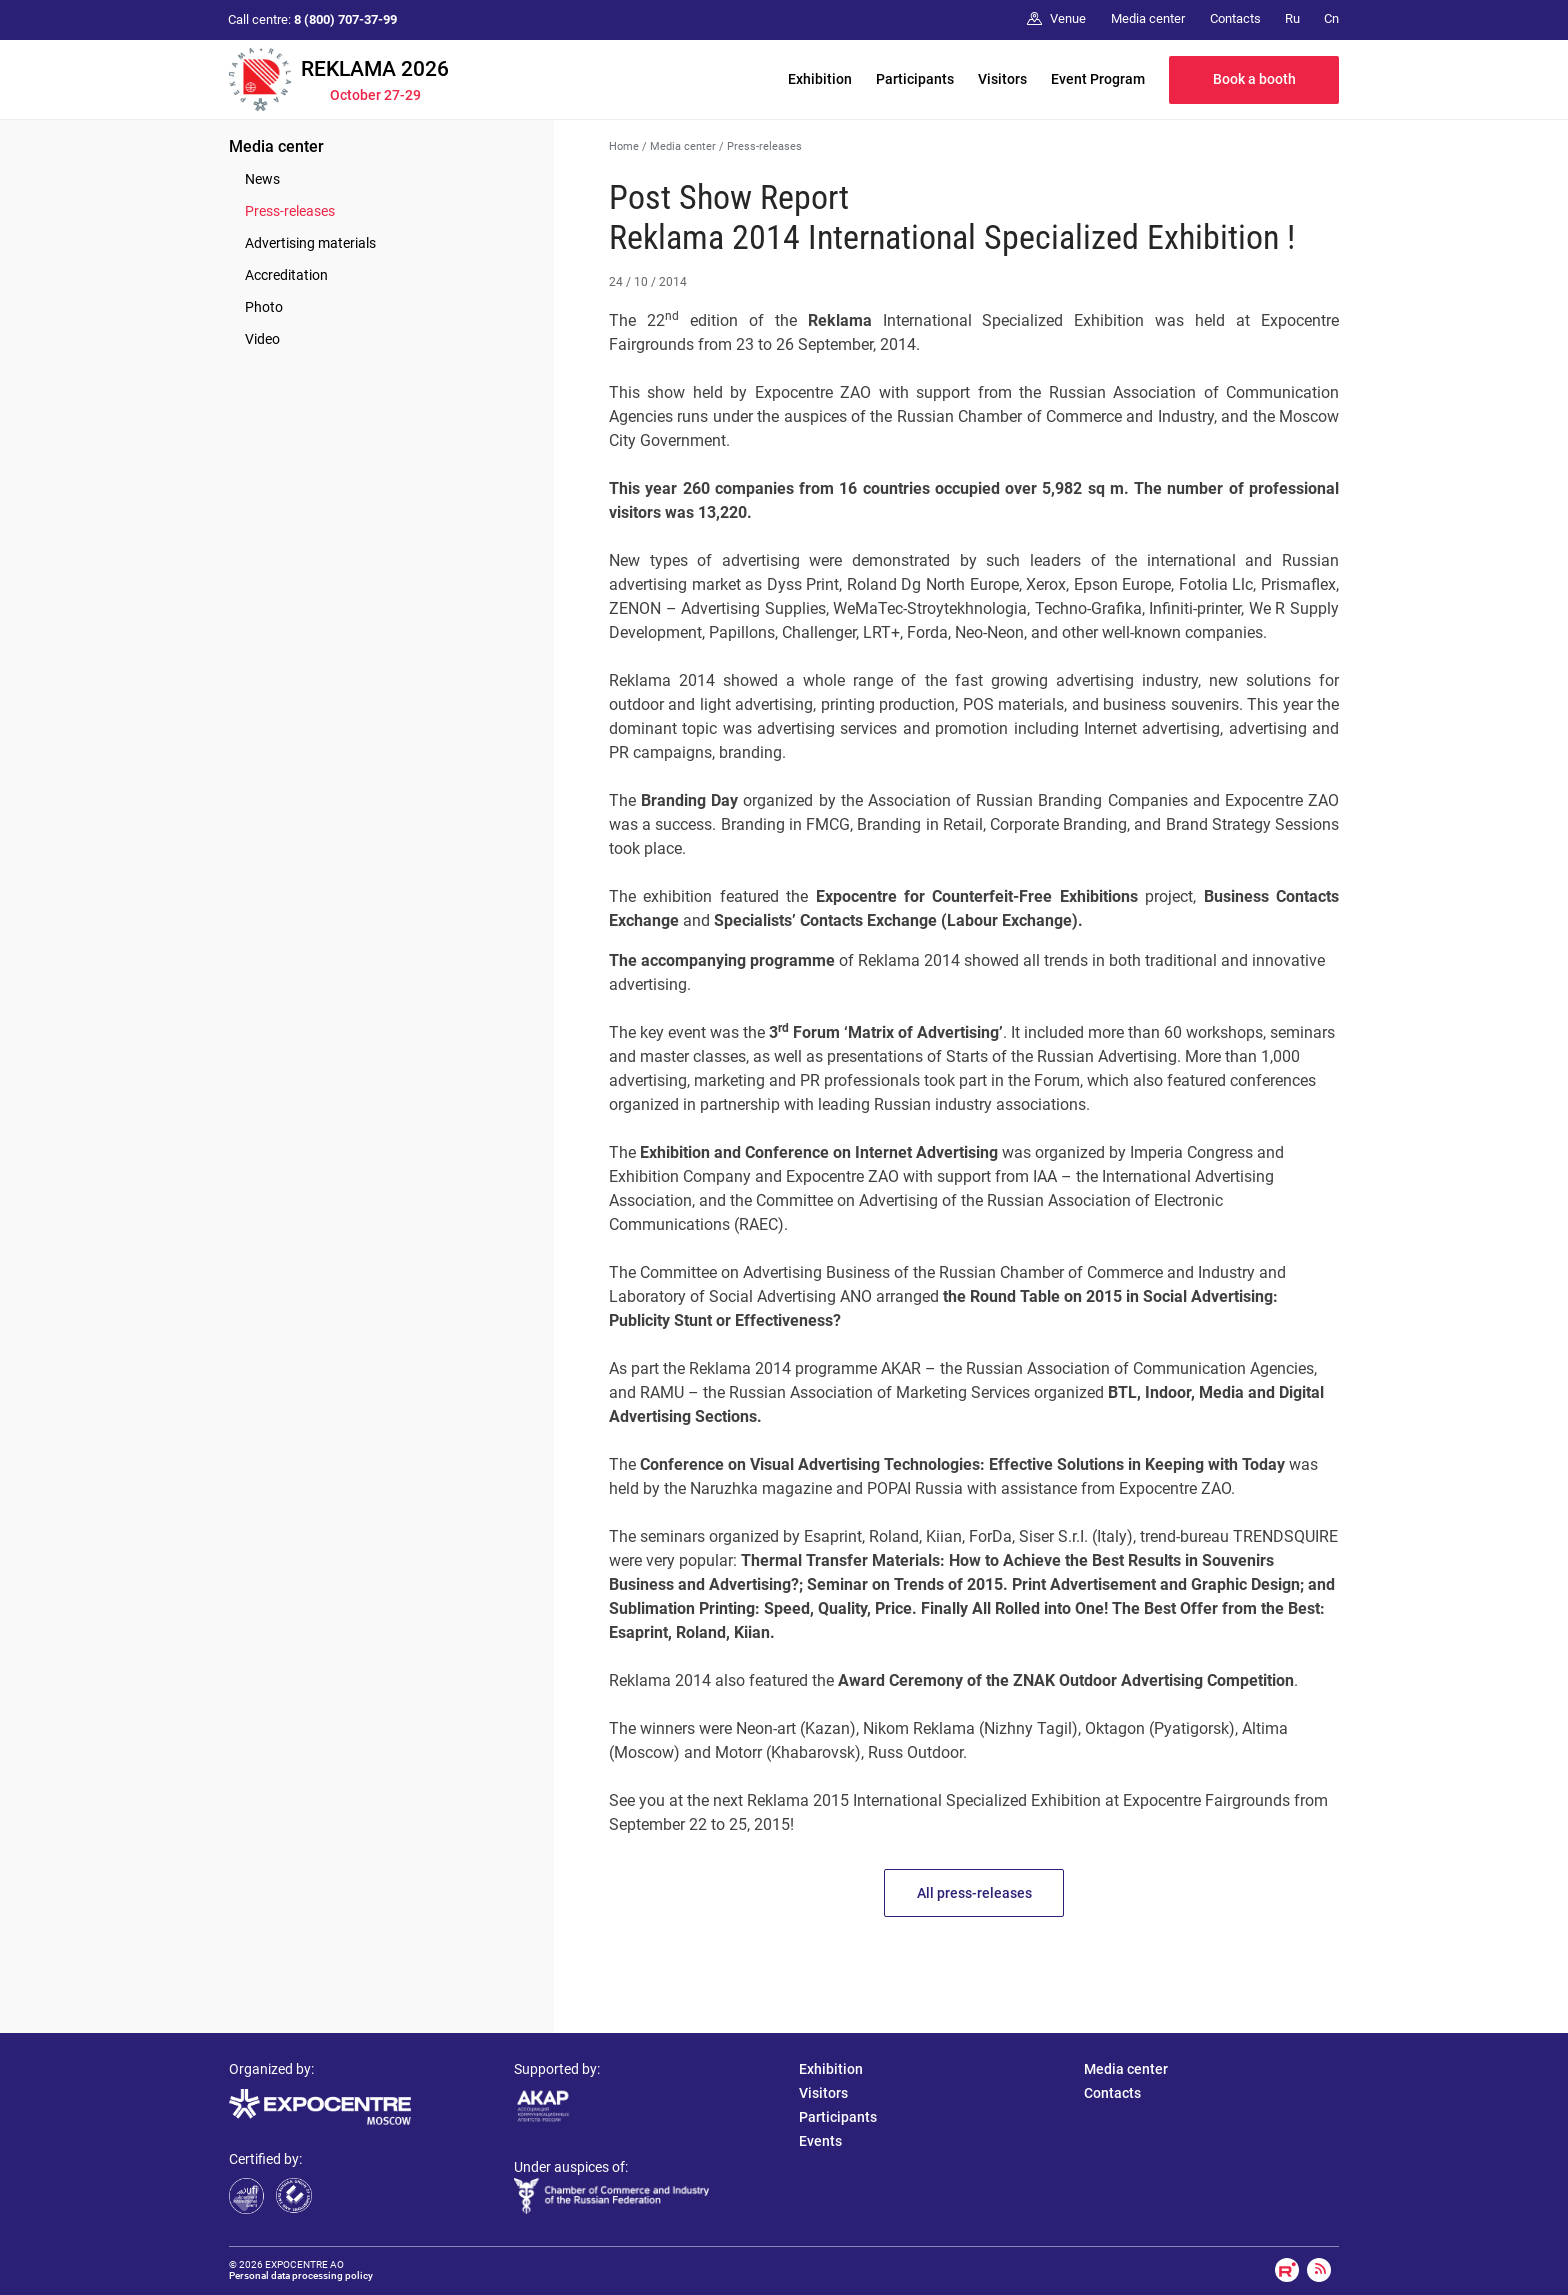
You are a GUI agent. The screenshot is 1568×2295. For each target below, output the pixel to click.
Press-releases (290, 211)
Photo (264, 307)
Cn (1331, 18)
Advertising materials (310, 243)
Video (262, 339)
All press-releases (974, 1893)
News (262, 179)
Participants (915, 79)
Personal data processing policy (301, 2275)
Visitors (1002, 79)
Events (820, 2141)
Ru (1292, 18)
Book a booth (1254, 79)
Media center (276, 146)
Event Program (1098, 79)
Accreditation (286, 275)
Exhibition (820, 79)
